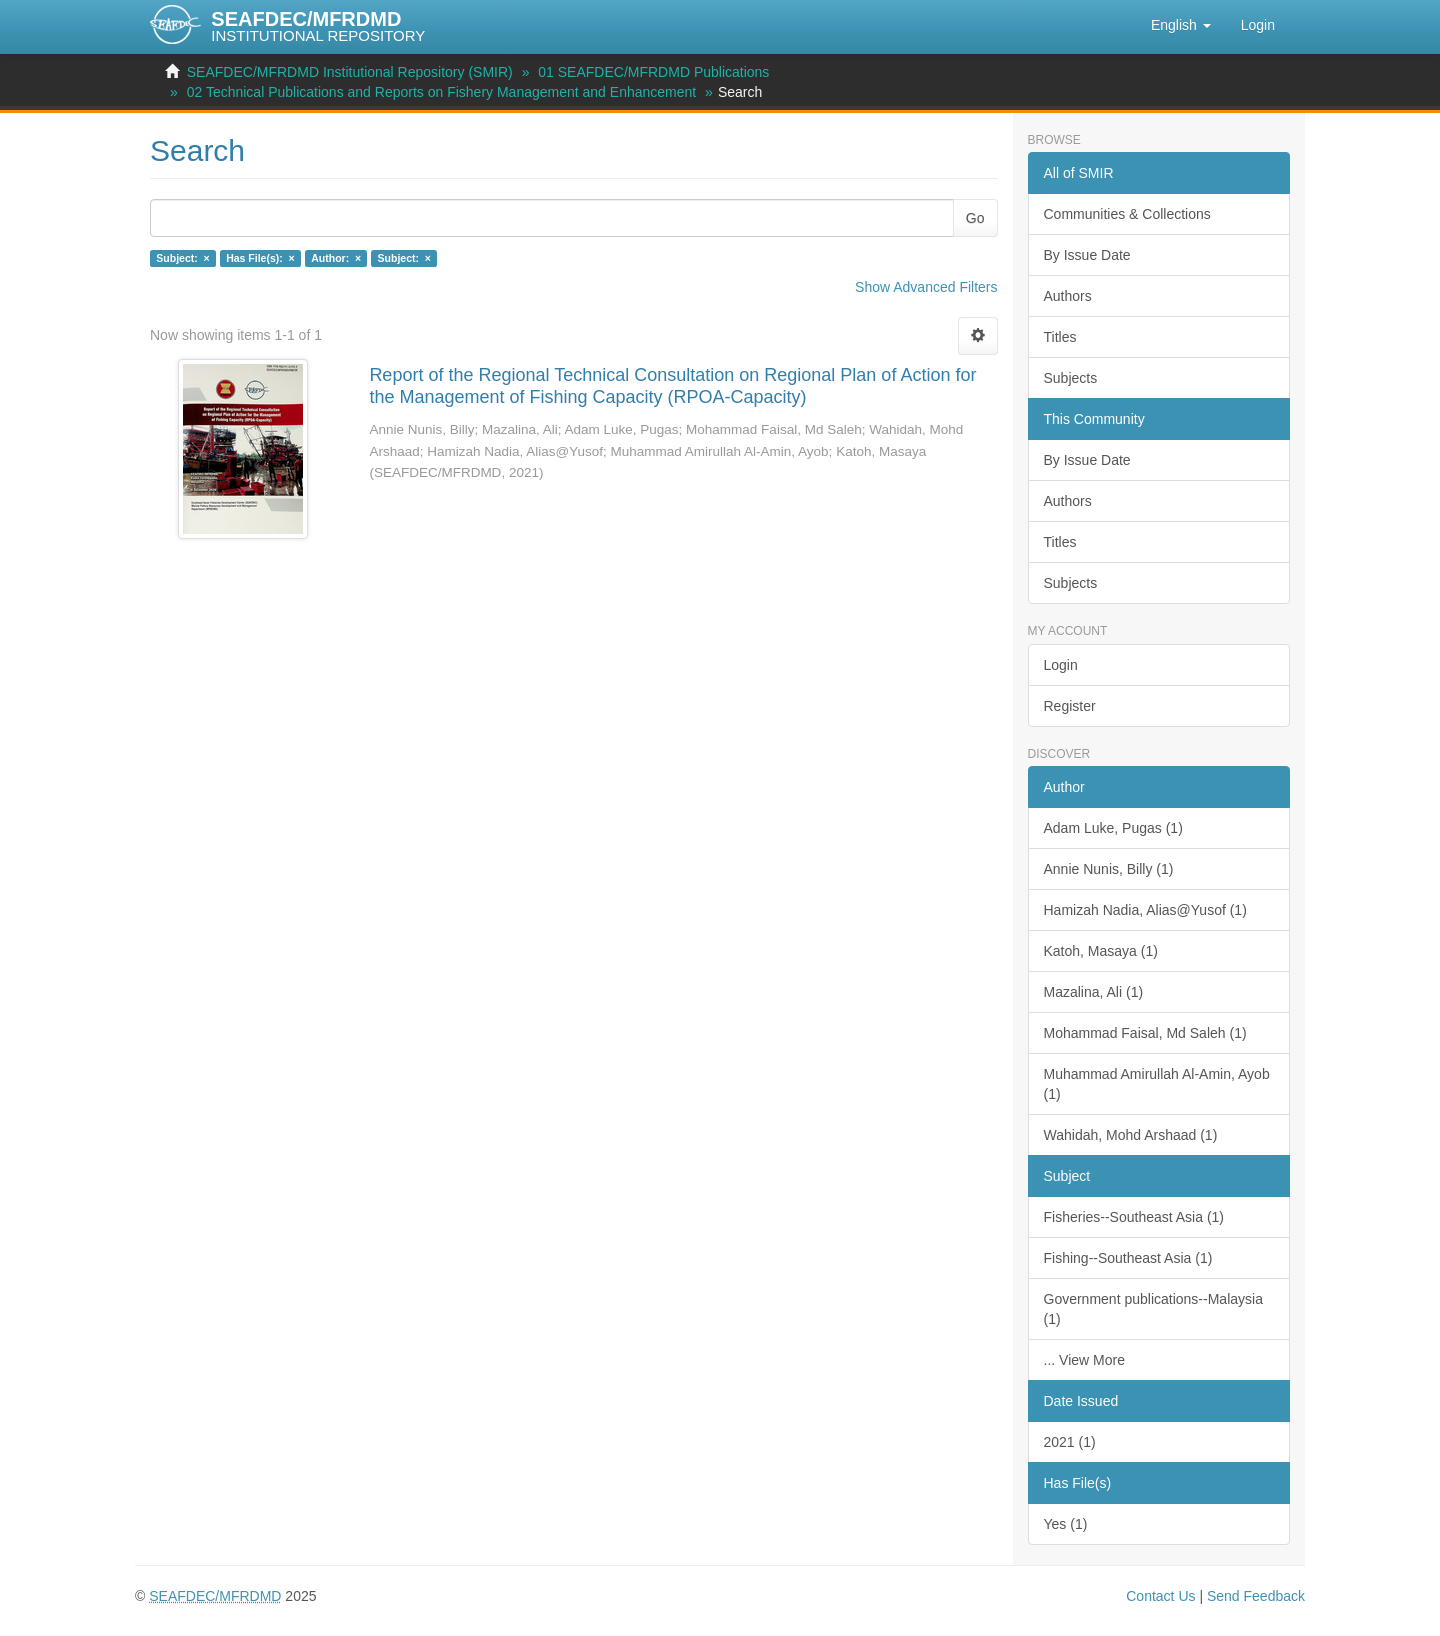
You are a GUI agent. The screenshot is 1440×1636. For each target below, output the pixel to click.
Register (1070, 706)
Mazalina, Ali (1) (1094, 992)
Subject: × (182, 258)
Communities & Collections (1127, 214)
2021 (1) (1070, 1442)
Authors (1068, 296)
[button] (1181, 25)
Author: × (336, 258)
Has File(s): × (260, 258)
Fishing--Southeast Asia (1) (1128, 1258)
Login (1061, 665)
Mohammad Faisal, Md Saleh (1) (1145, 1033)
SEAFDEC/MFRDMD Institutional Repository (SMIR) (350, 72)
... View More (1084, 1360)
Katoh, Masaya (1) (1101, 951)
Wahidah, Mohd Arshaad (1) (1131, 1135)
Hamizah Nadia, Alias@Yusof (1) (1145, 910)
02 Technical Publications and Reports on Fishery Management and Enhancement (442, 92)
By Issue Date (1087, 255)
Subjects (1071, 378)
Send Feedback (1256, 1596)
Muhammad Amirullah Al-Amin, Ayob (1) (1157, 1084)
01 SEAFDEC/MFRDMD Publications (653, 72)
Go (975, 218)
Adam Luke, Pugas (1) (1113, 828)
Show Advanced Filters (926, 287)
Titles (1060, 337)
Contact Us (1160, 1596)
